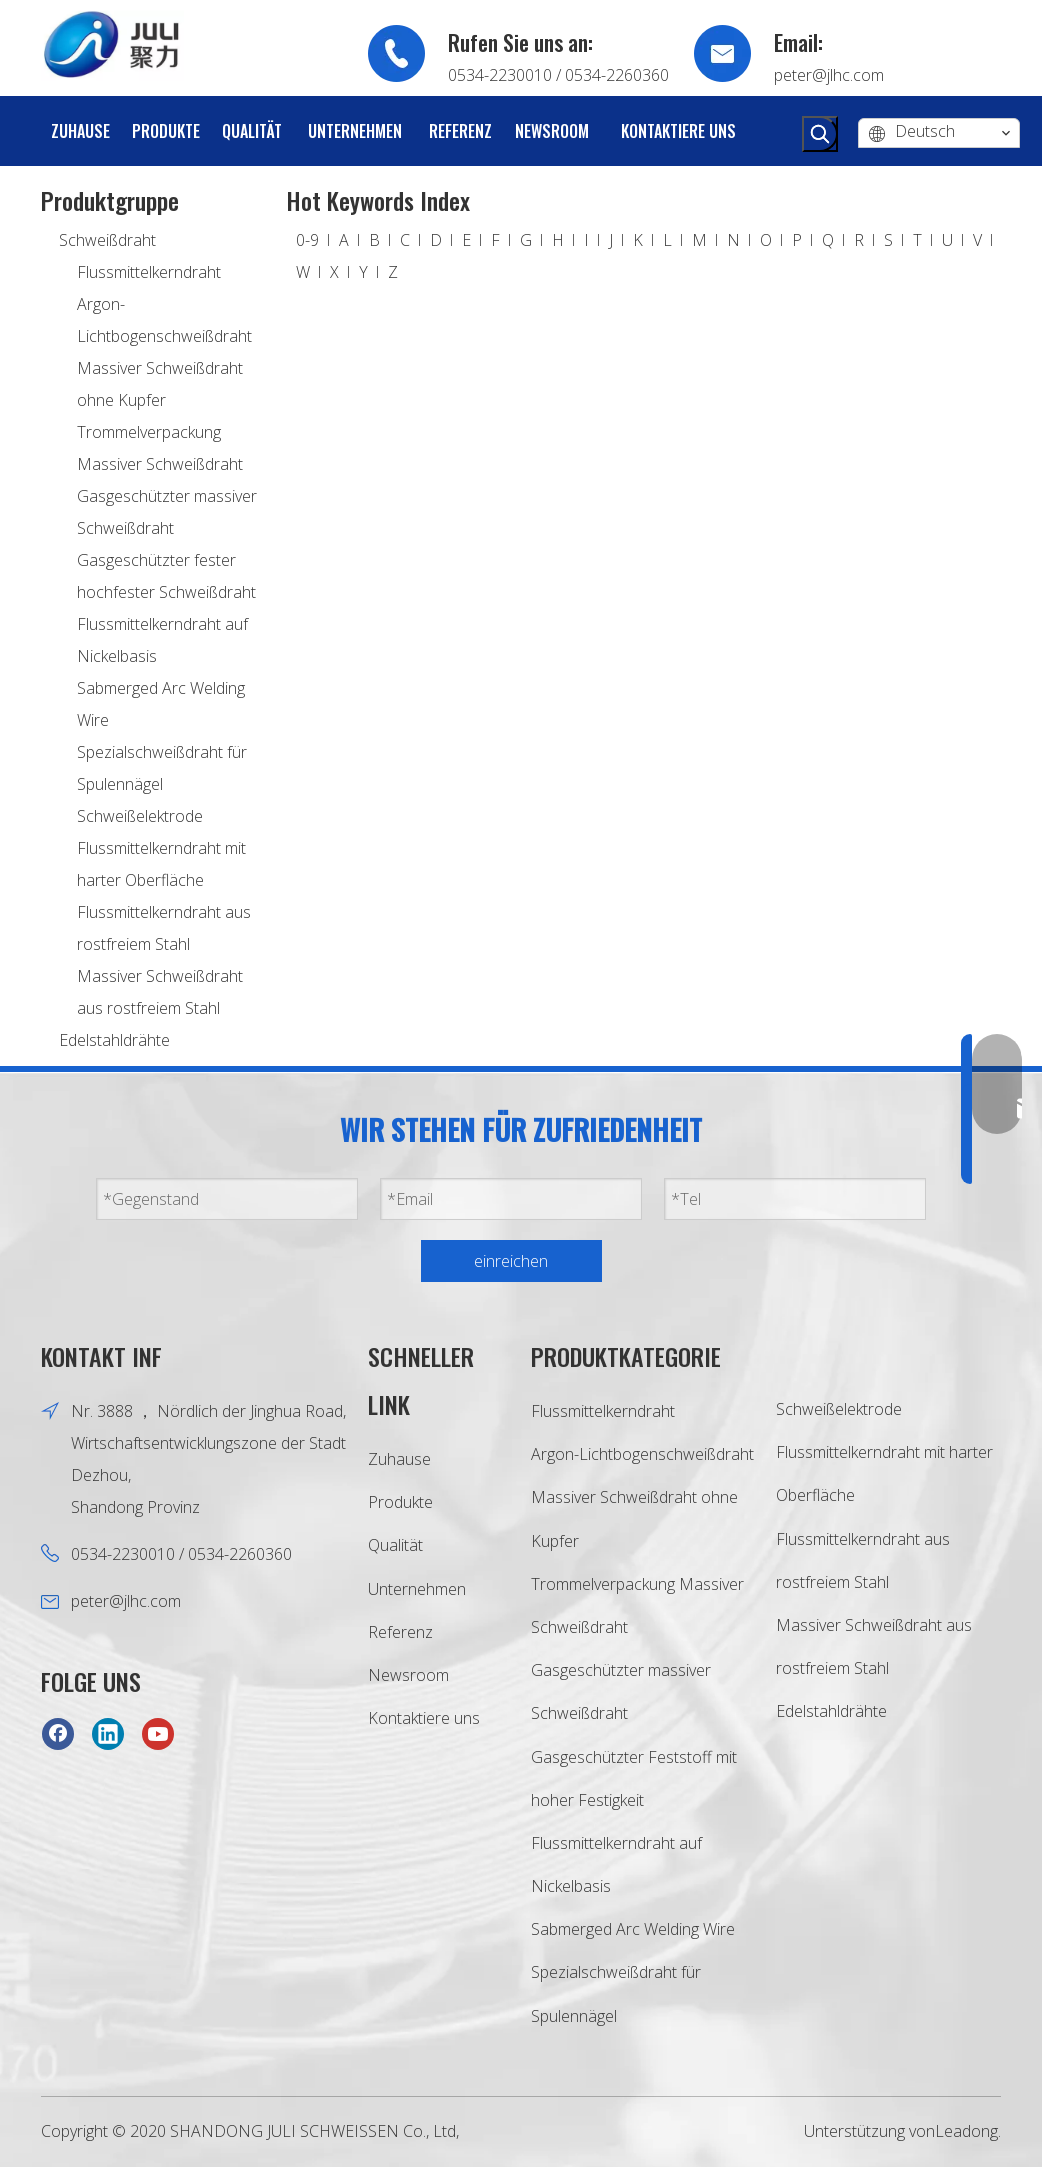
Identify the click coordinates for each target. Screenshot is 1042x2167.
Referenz (400, 1632)
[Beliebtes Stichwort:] (820, 134)
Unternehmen (417, 1589)
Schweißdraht (107, 240)
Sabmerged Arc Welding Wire (633, 1929)
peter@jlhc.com (829, 75)
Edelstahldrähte (114, 1040)
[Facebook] (58, 1733)
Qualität (395, 1545)
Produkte (400, 1502)
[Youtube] (158, 1733)
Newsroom (408, 1675)
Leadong (966, 2131)
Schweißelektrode (140, 816)
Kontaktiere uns (424, 1718)
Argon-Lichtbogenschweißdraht (642, 1454)
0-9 (307, 240)
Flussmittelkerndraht (149, 272)
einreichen (511, 1261)
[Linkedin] (108, 1733)
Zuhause (399, 1459)
